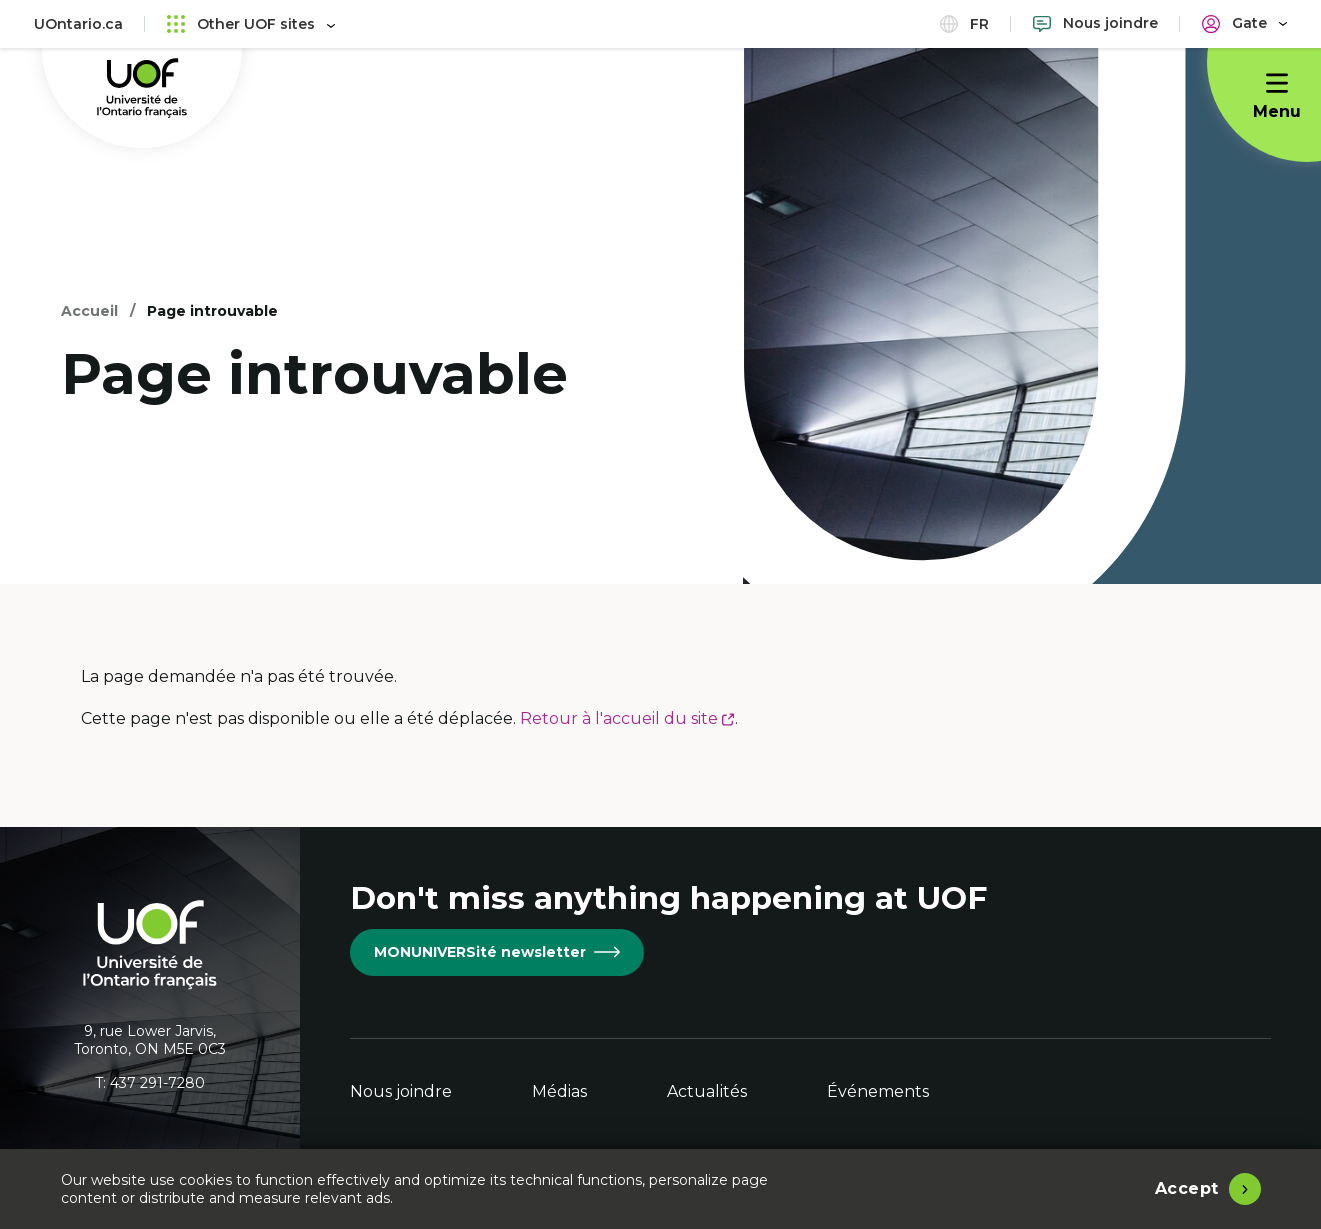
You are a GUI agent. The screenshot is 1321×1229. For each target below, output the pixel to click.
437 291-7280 (157, 1083)
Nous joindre (401, 1091)
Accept (1187, 1188)
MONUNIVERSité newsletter (497, 952)
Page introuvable (212, 311)
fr (964, 23)
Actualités (707, 1091)
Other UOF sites (251, 23)
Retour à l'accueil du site (627, 718)
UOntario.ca (78, 24)
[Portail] (1244, 23)
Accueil (89, 311)
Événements (878, 1091)
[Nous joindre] (1095, 23)
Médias (559, 1091)
